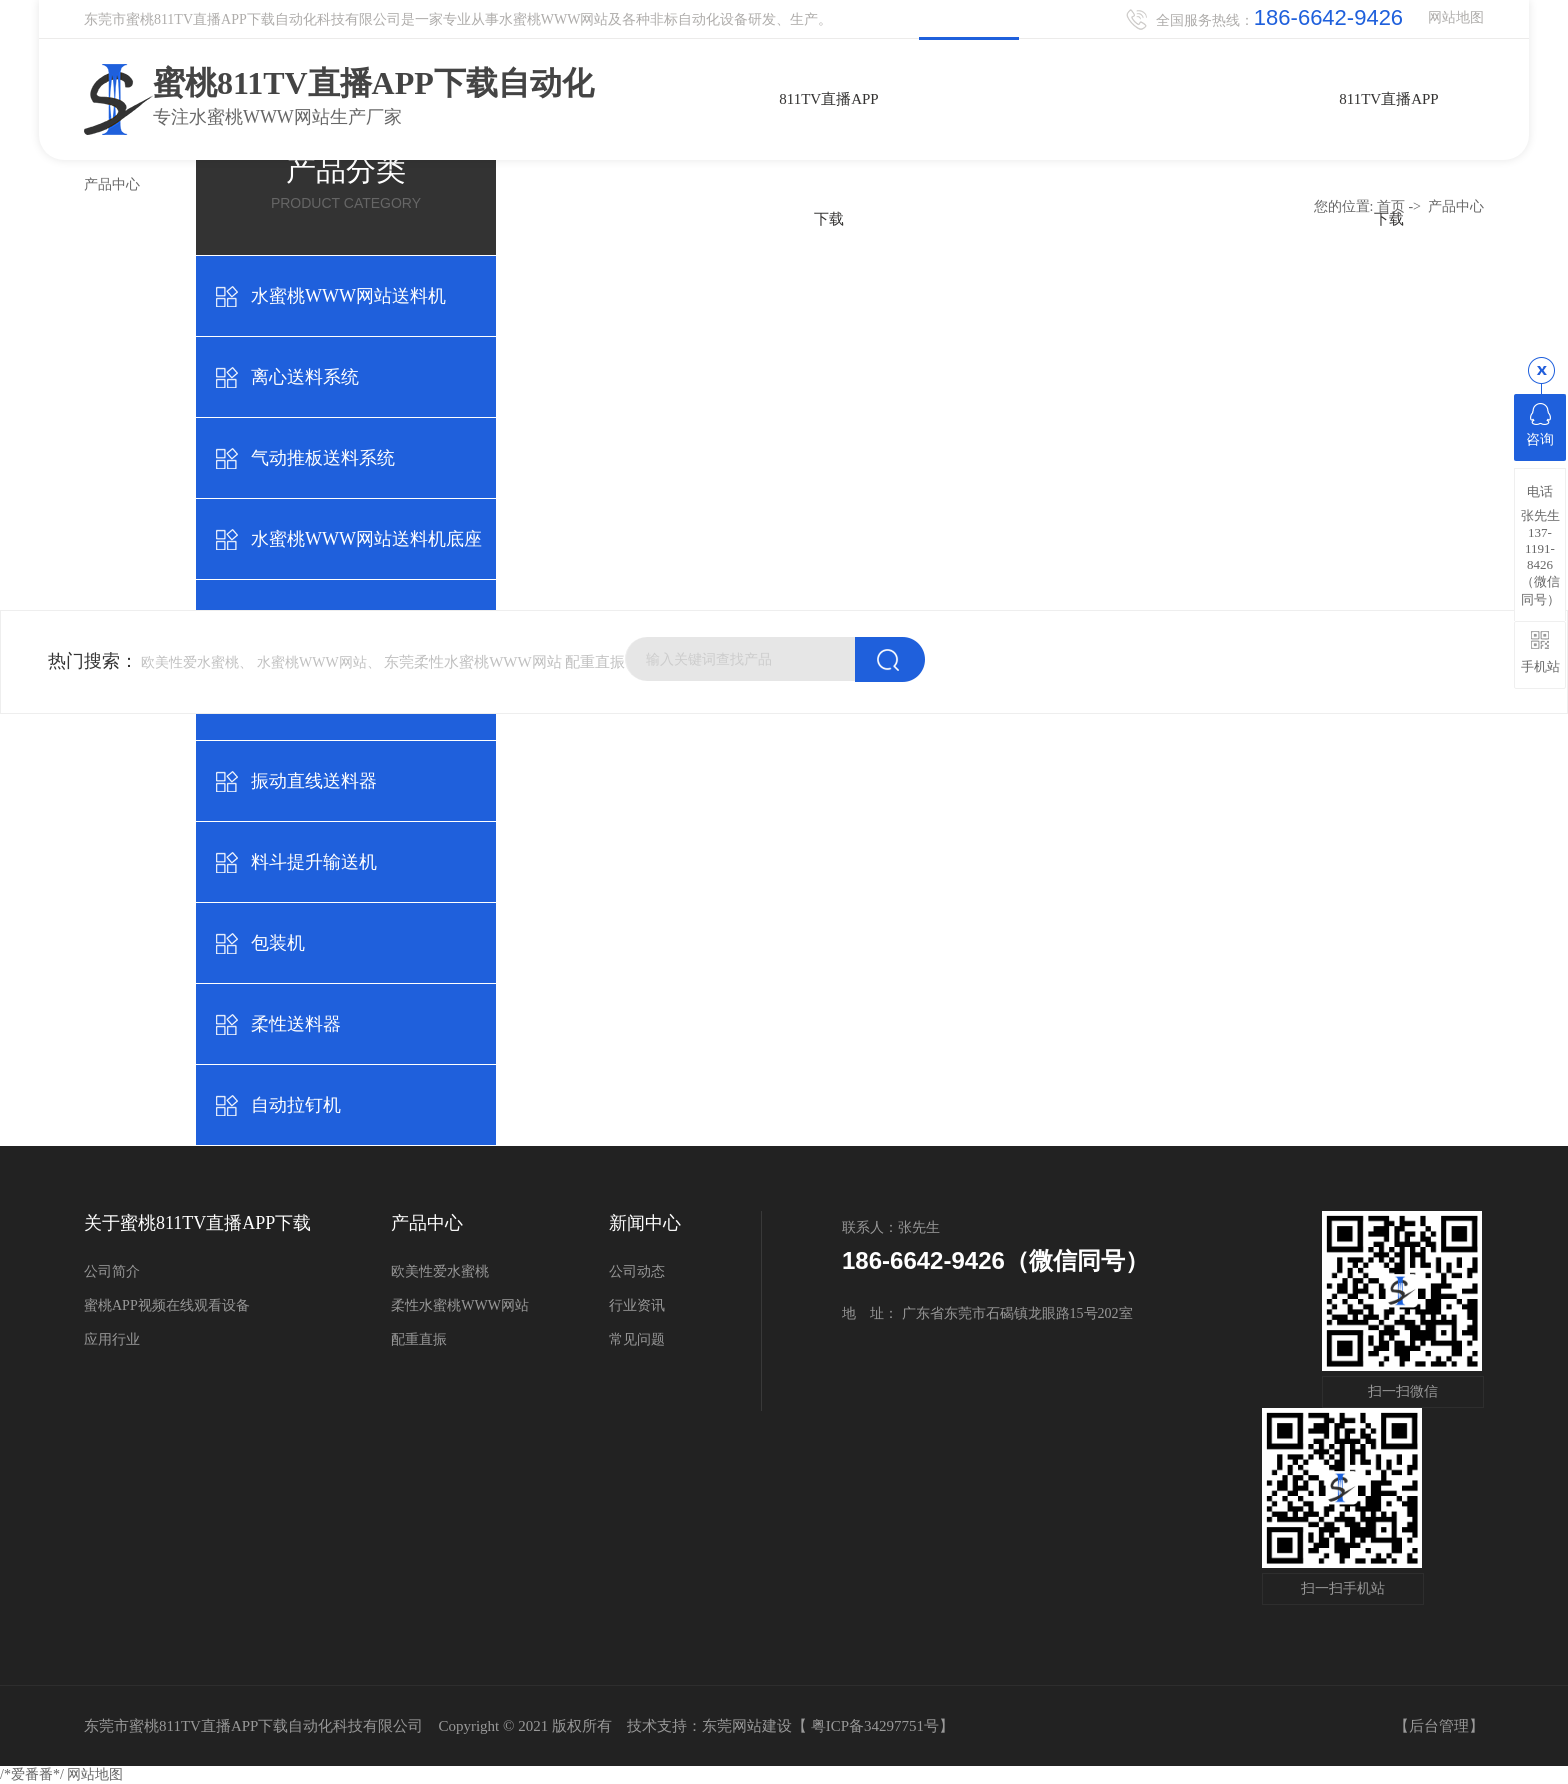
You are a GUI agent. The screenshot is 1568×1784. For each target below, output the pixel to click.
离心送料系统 (305, 377)
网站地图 (1456, 17)
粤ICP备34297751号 (875, 1726)
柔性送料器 (296, 1024)
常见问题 (637, 1339)
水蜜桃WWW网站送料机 (348, 296)
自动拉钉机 (296, 1105)
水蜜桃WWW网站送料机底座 (366, 539)
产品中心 (1456, 206)
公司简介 (112, 1271)
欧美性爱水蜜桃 (440, 1271)
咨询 (1540, 425)
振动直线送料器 (314, 781)
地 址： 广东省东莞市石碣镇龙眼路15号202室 (987, 1313)
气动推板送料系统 (323, 458)
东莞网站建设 (747, 1726)
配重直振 (595, 662)
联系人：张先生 (891, 1227)
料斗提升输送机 (314, 862)
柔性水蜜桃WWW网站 (460, 1305)
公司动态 (637, 1271)
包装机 (278, 943)
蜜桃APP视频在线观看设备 (167, 1305)
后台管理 (1439, 1726)
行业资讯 (637, 1305)
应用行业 (112, 1339)
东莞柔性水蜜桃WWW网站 (472, 662)
